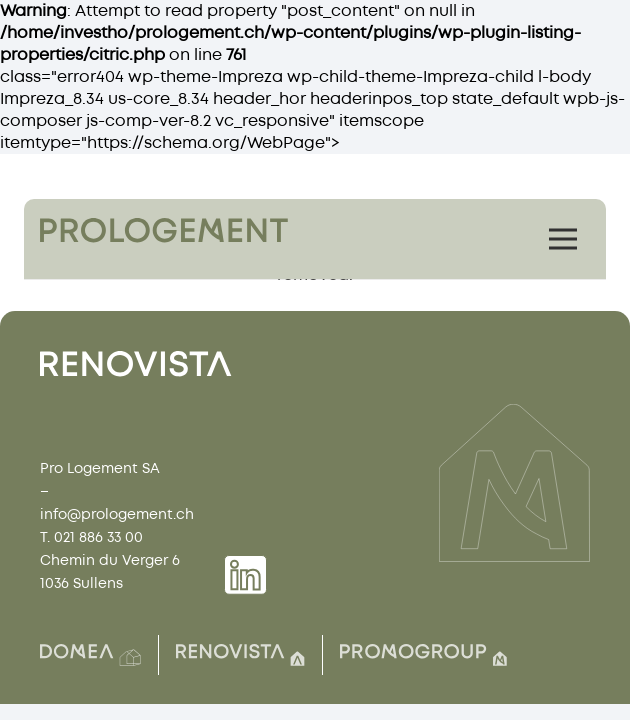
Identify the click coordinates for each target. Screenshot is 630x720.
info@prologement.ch (117, 514)
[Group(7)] (423, 655)
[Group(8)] (240, 655)
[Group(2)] (90, 655)
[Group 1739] (245, 575)
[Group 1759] (164, 230)
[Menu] (563, 239)
